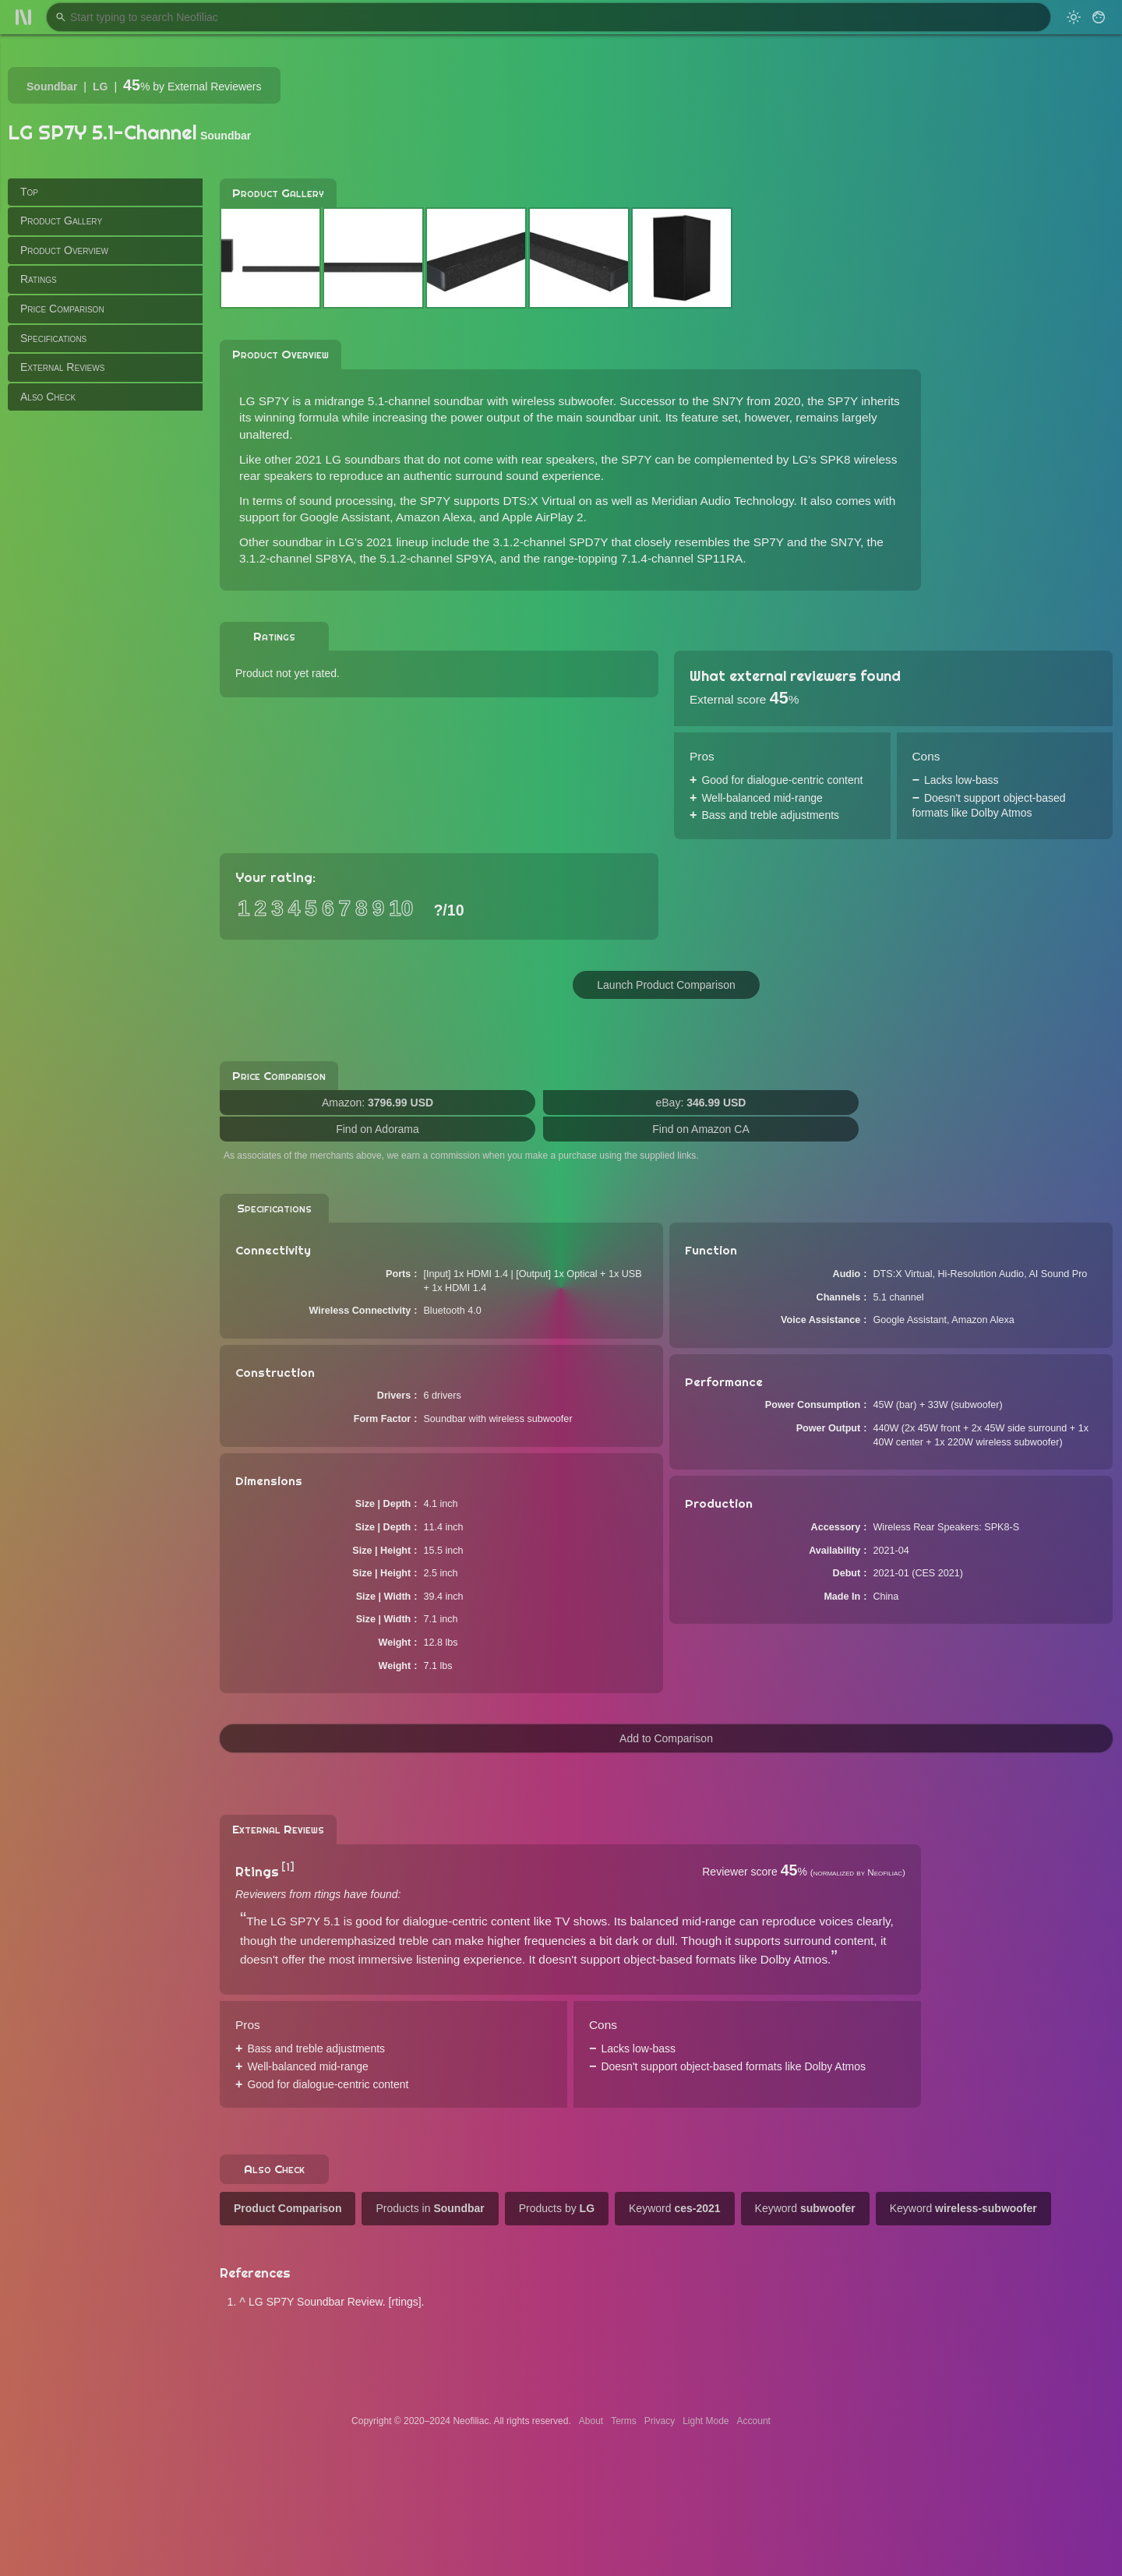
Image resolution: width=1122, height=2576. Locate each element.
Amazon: (377, 1102)
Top (29, 191)
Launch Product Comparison (666, 985)
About (591, 2420)
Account (754, 2420)
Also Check (48, 396)
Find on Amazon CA (701, 1129)
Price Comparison (62, 308)
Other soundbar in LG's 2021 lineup (334, 542)
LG (100, 86)
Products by (557, 2208)
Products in (430, 2208)
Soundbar (51, 86)
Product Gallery (61, 220)
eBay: (701, 1102)
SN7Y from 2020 (756, 401)
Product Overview (64, 250)
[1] (288, 1867)
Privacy (659, 2420)
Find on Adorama (377, 1129)
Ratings (38, 279)
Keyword (675, 2208)
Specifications (53, 338)
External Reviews (62, 367)
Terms (624, 2420)
